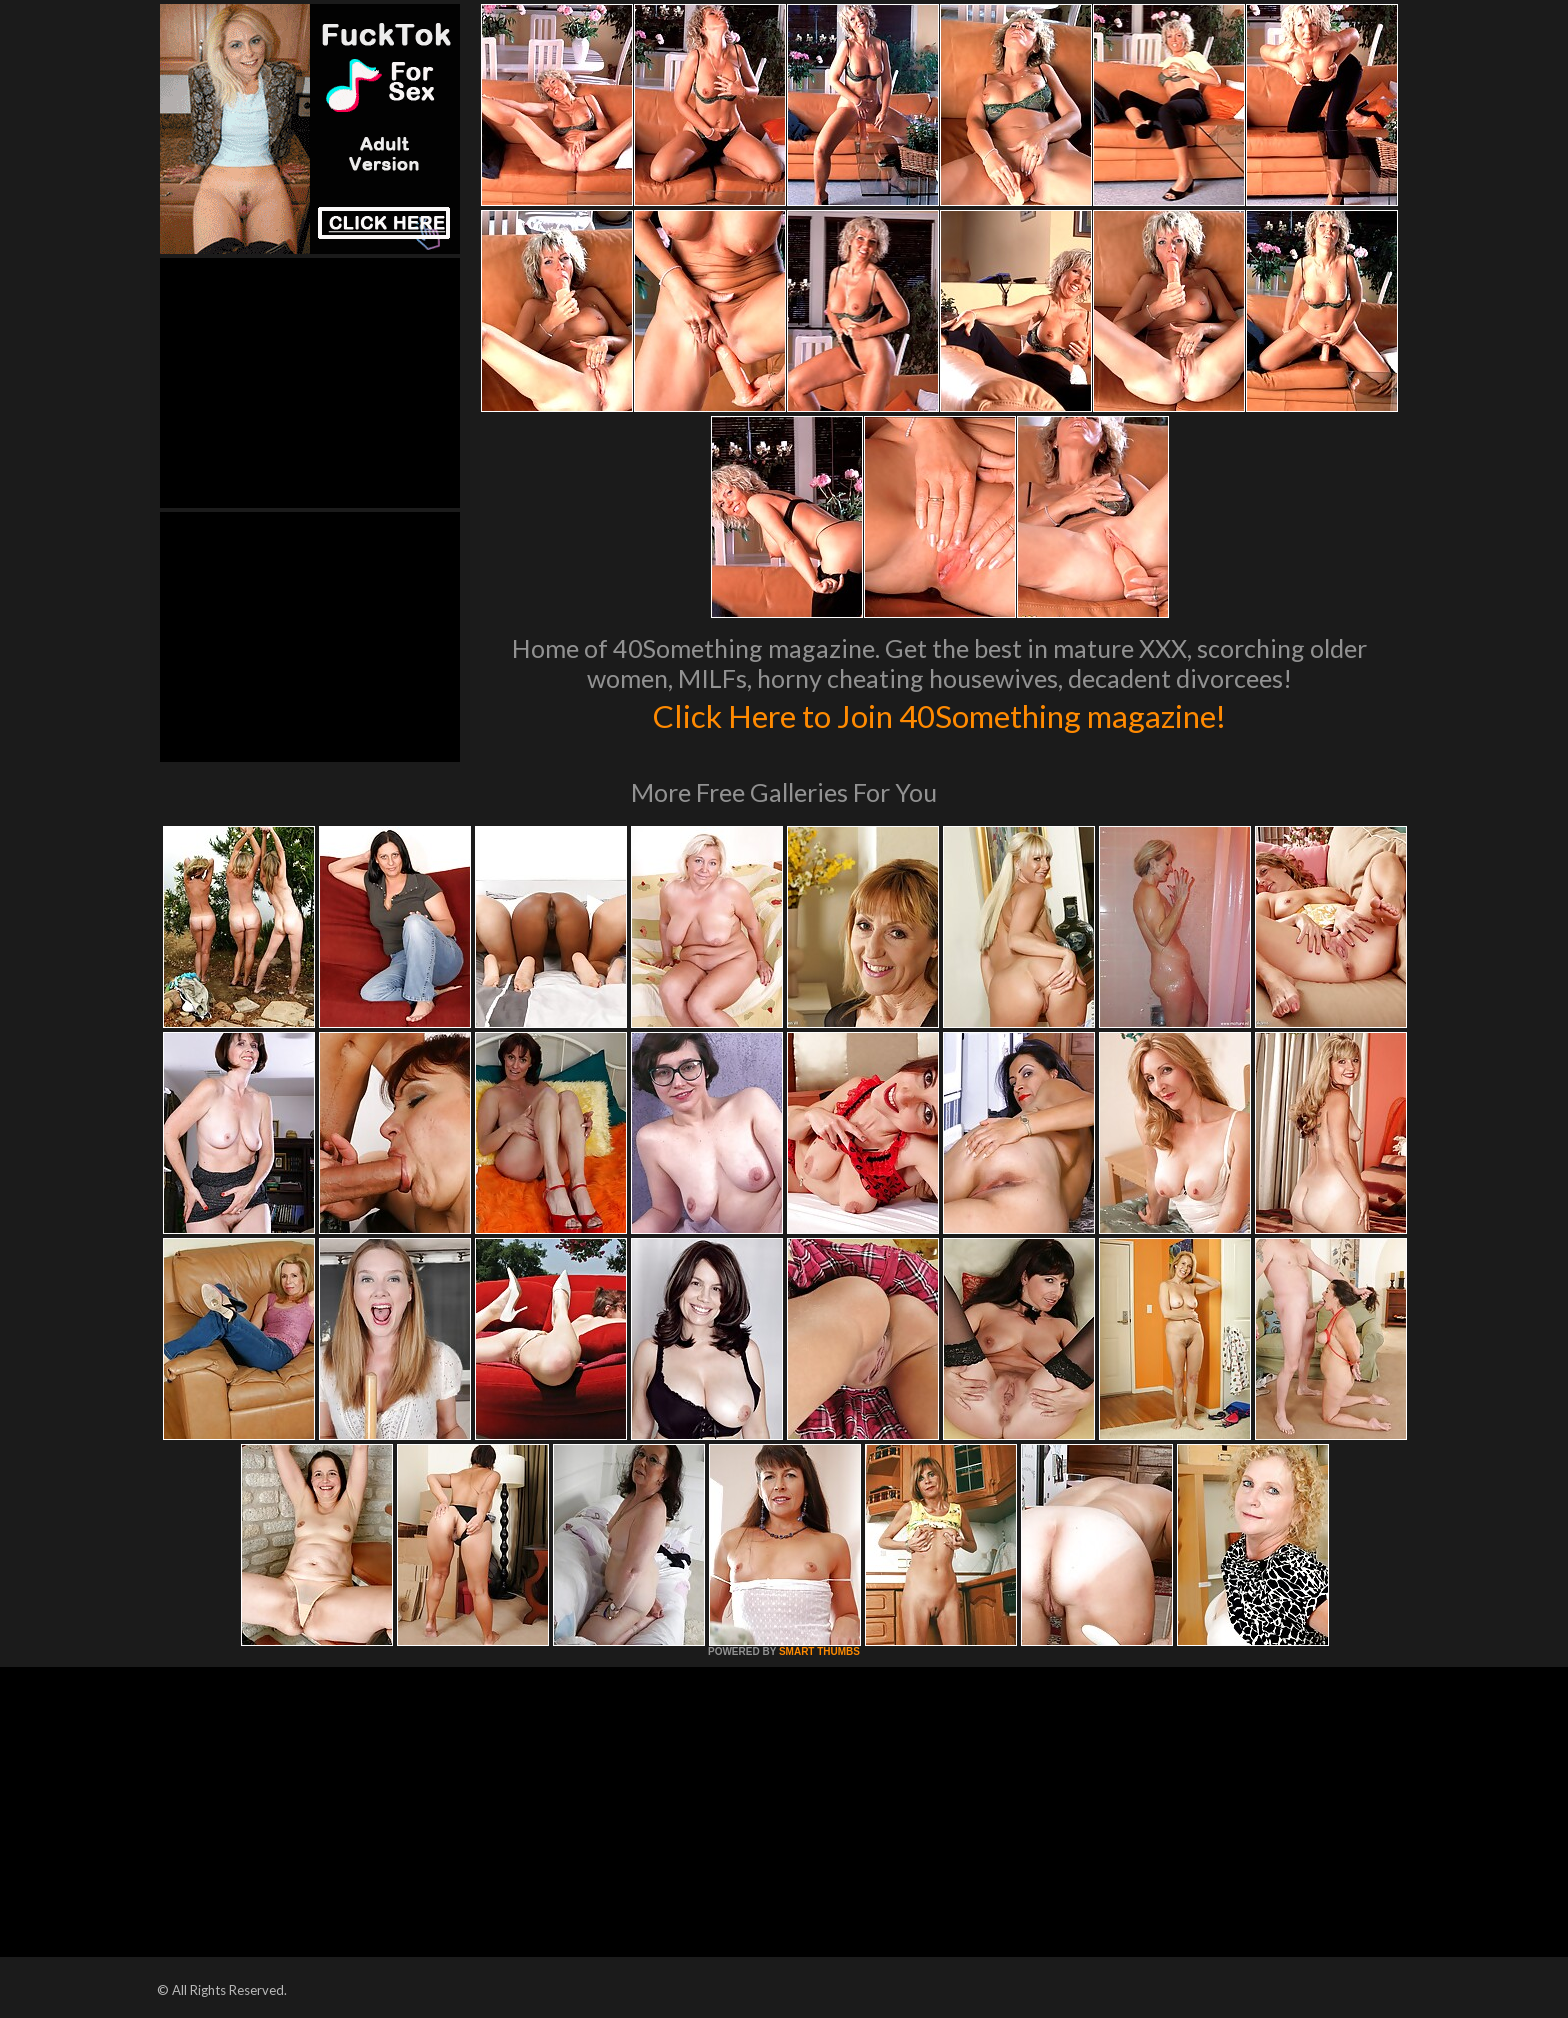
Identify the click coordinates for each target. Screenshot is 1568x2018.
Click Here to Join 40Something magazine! (939, 714)
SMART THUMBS (819, 1651)
